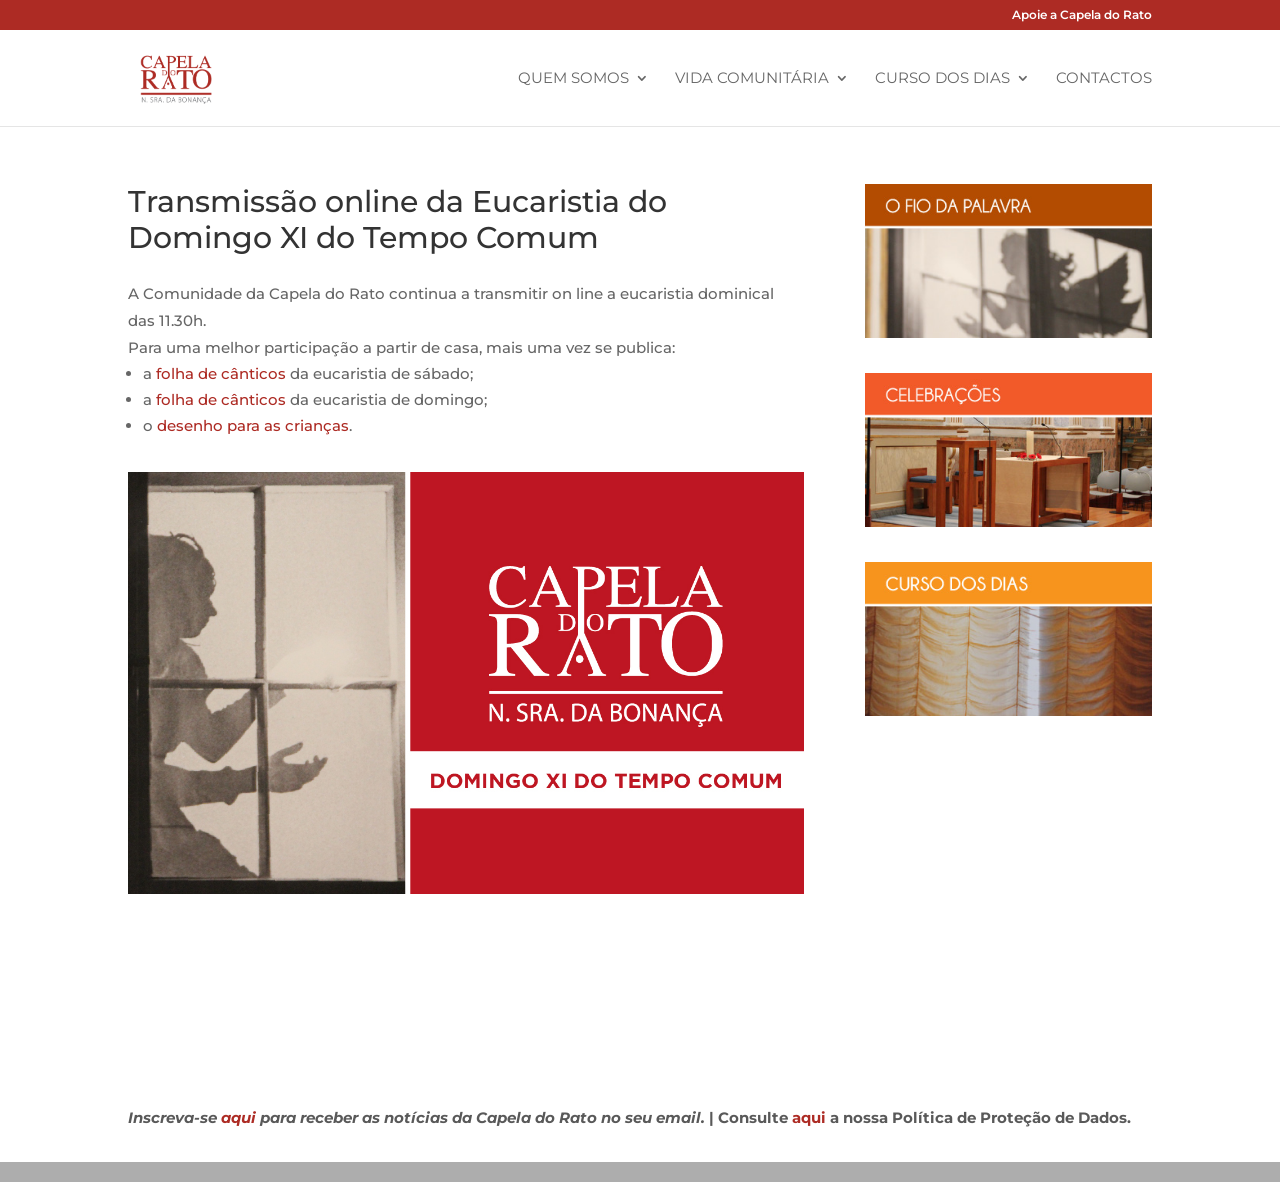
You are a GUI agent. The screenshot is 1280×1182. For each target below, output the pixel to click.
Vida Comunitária (752, 79)
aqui (238, 1117)
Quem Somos (573, 79)
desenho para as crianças (253, 425)
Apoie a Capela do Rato (1082, 15)
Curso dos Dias (942, 79)
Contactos (1104, 79)
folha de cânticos (221, 373)
